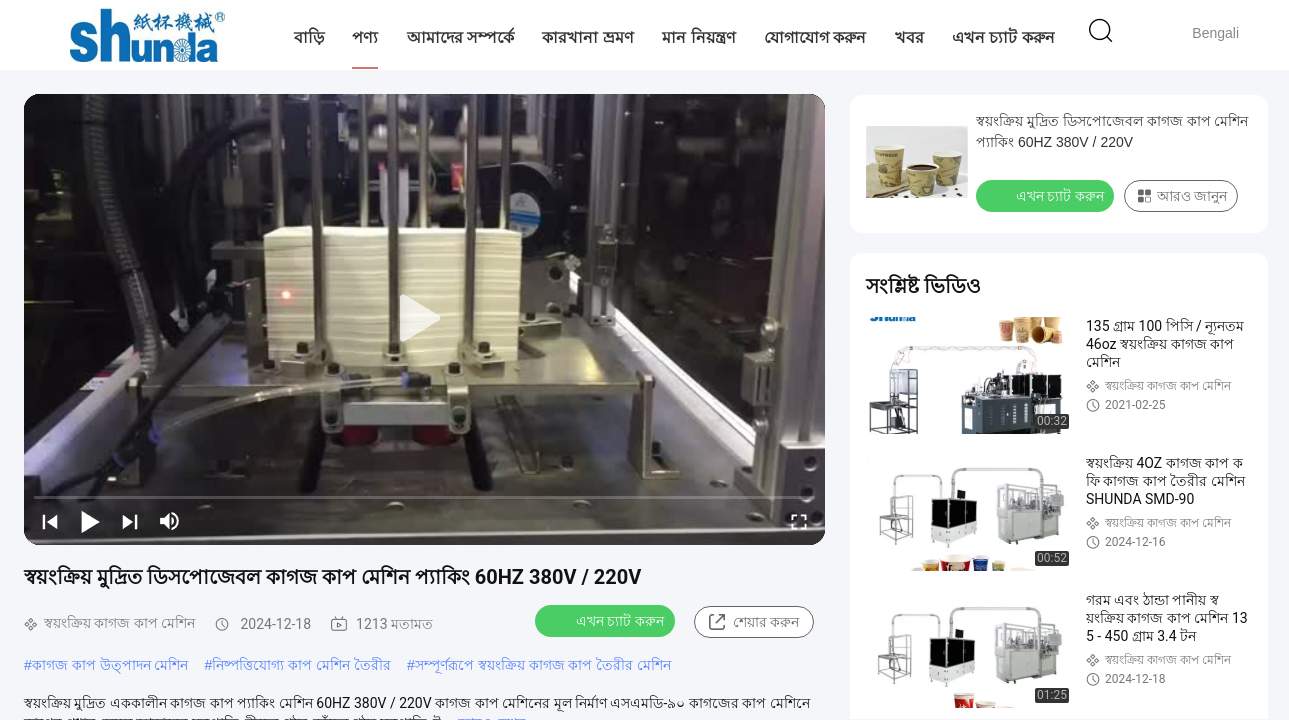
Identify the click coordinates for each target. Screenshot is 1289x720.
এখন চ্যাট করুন (1003, 37)
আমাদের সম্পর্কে (460, 37)
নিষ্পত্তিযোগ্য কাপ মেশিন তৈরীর (301, 665)
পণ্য (365, 37)
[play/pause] (90, 521)
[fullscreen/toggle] (799, 521)
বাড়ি (309, 37)
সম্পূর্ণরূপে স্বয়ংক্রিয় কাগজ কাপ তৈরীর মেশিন (543, 665)
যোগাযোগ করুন (815, 37)
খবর (909, 37)
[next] (130, 521)
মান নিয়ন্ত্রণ (698, 37)
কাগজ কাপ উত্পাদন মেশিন (110, 665)
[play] (425, 319)
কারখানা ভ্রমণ (587, 37)
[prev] (50, 521)
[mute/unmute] (170, 521)
